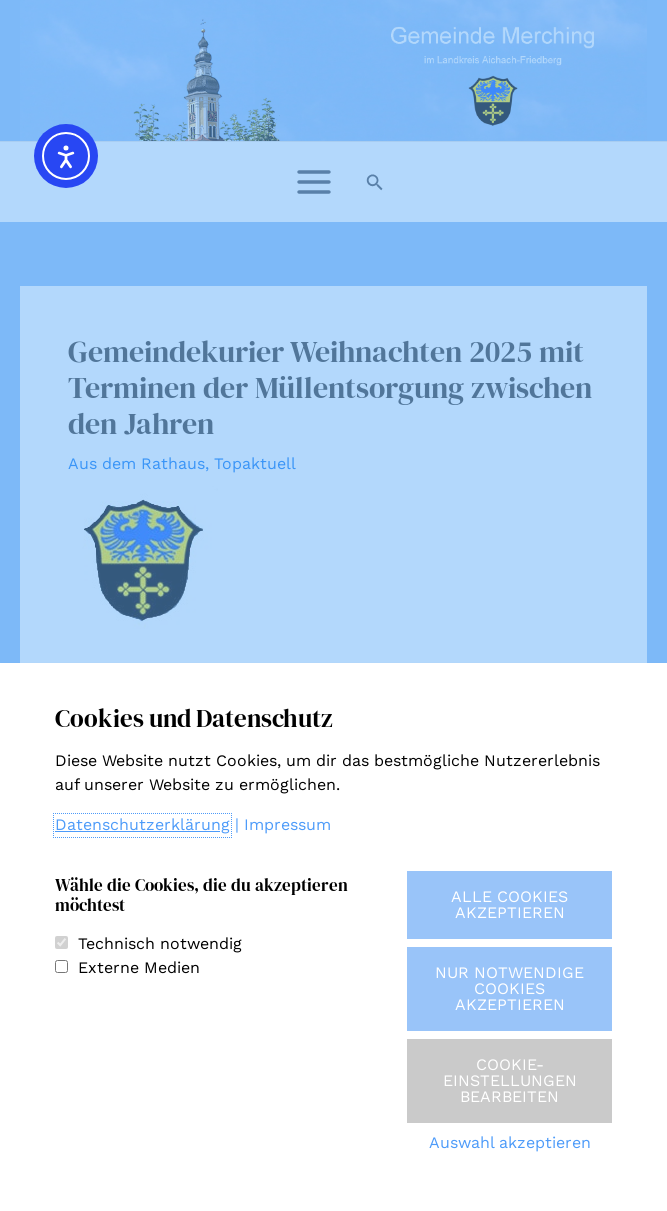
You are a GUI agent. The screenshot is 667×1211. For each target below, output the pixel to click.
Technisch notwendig (160, 943)
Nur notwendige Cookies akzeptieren (509, 988)
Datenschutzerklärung (142, 824)
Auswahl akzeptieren (510, 1142)
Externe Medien (139, 967)
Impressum (287, 824)
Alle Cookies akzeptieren (509, 904)
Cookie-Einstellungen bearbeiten (510, 1080)
